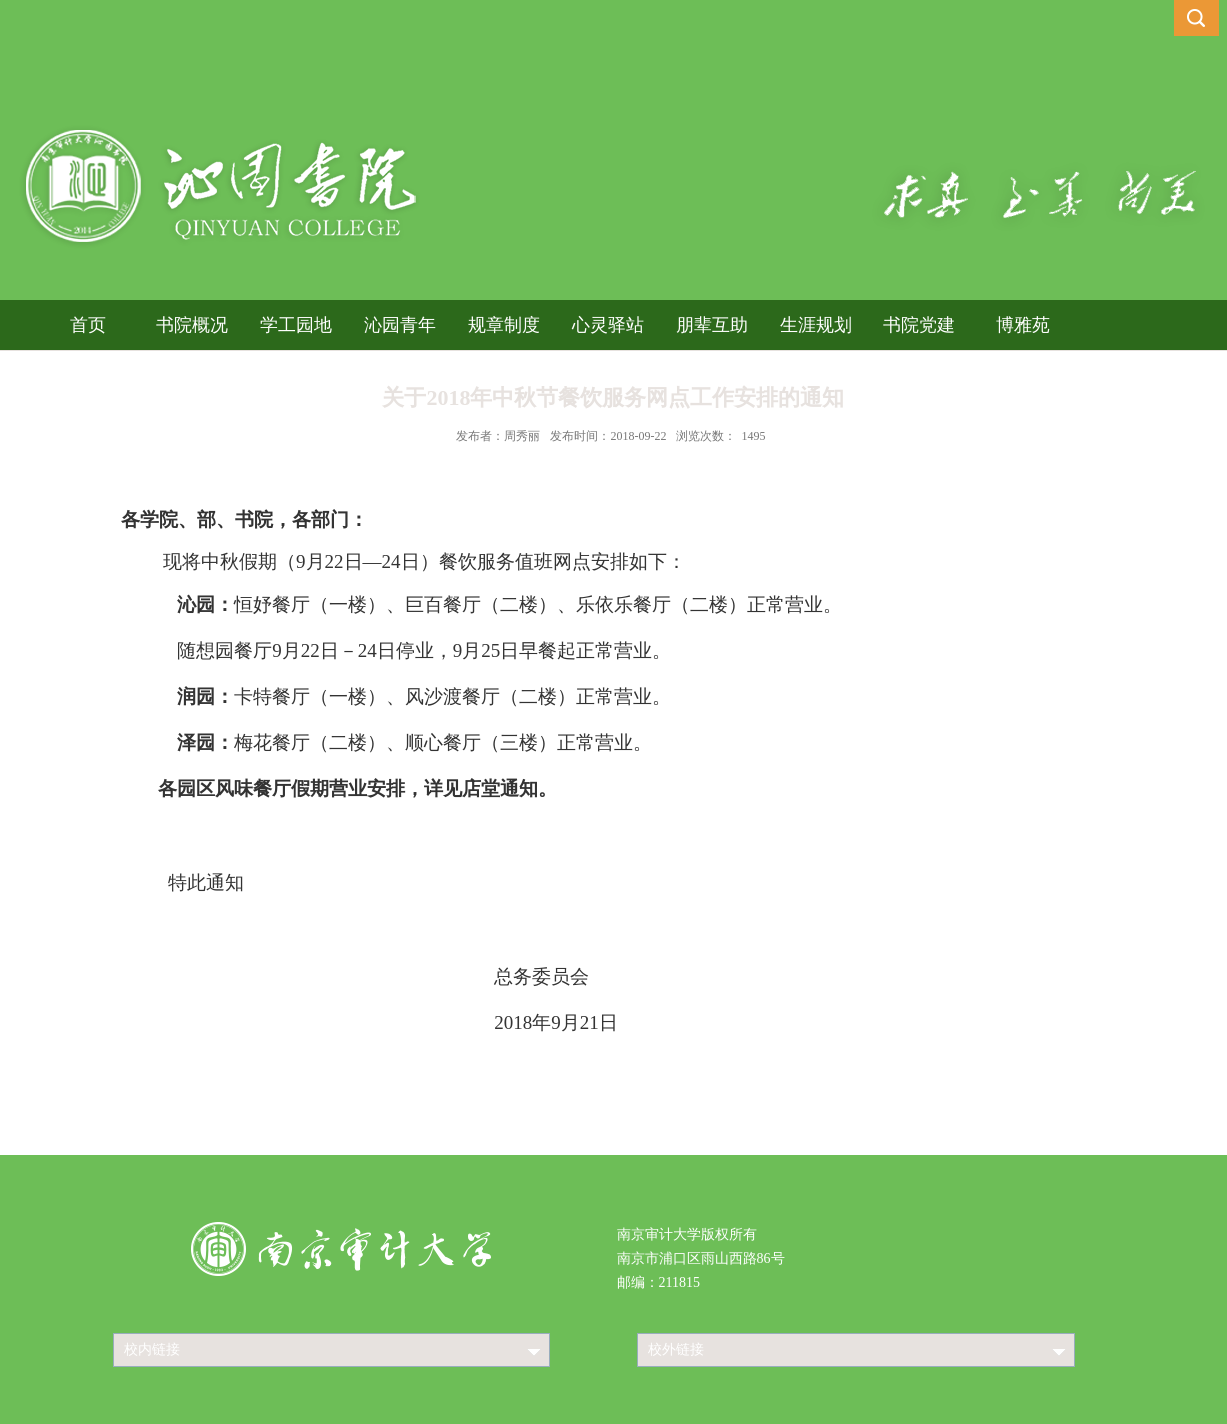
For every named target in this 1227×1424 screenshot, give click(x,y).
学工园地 (296, 325)
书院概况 (192, 325)
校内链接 (152, 1349)
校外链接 (676, 1349)
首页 (88, 325)
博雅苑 (1023, 325)
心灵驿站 (608, 325)
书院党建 (919, 325)
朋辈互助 (712, 325)
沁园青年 (400, 325)
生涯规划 (816, 325)
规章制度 (504, 325)
